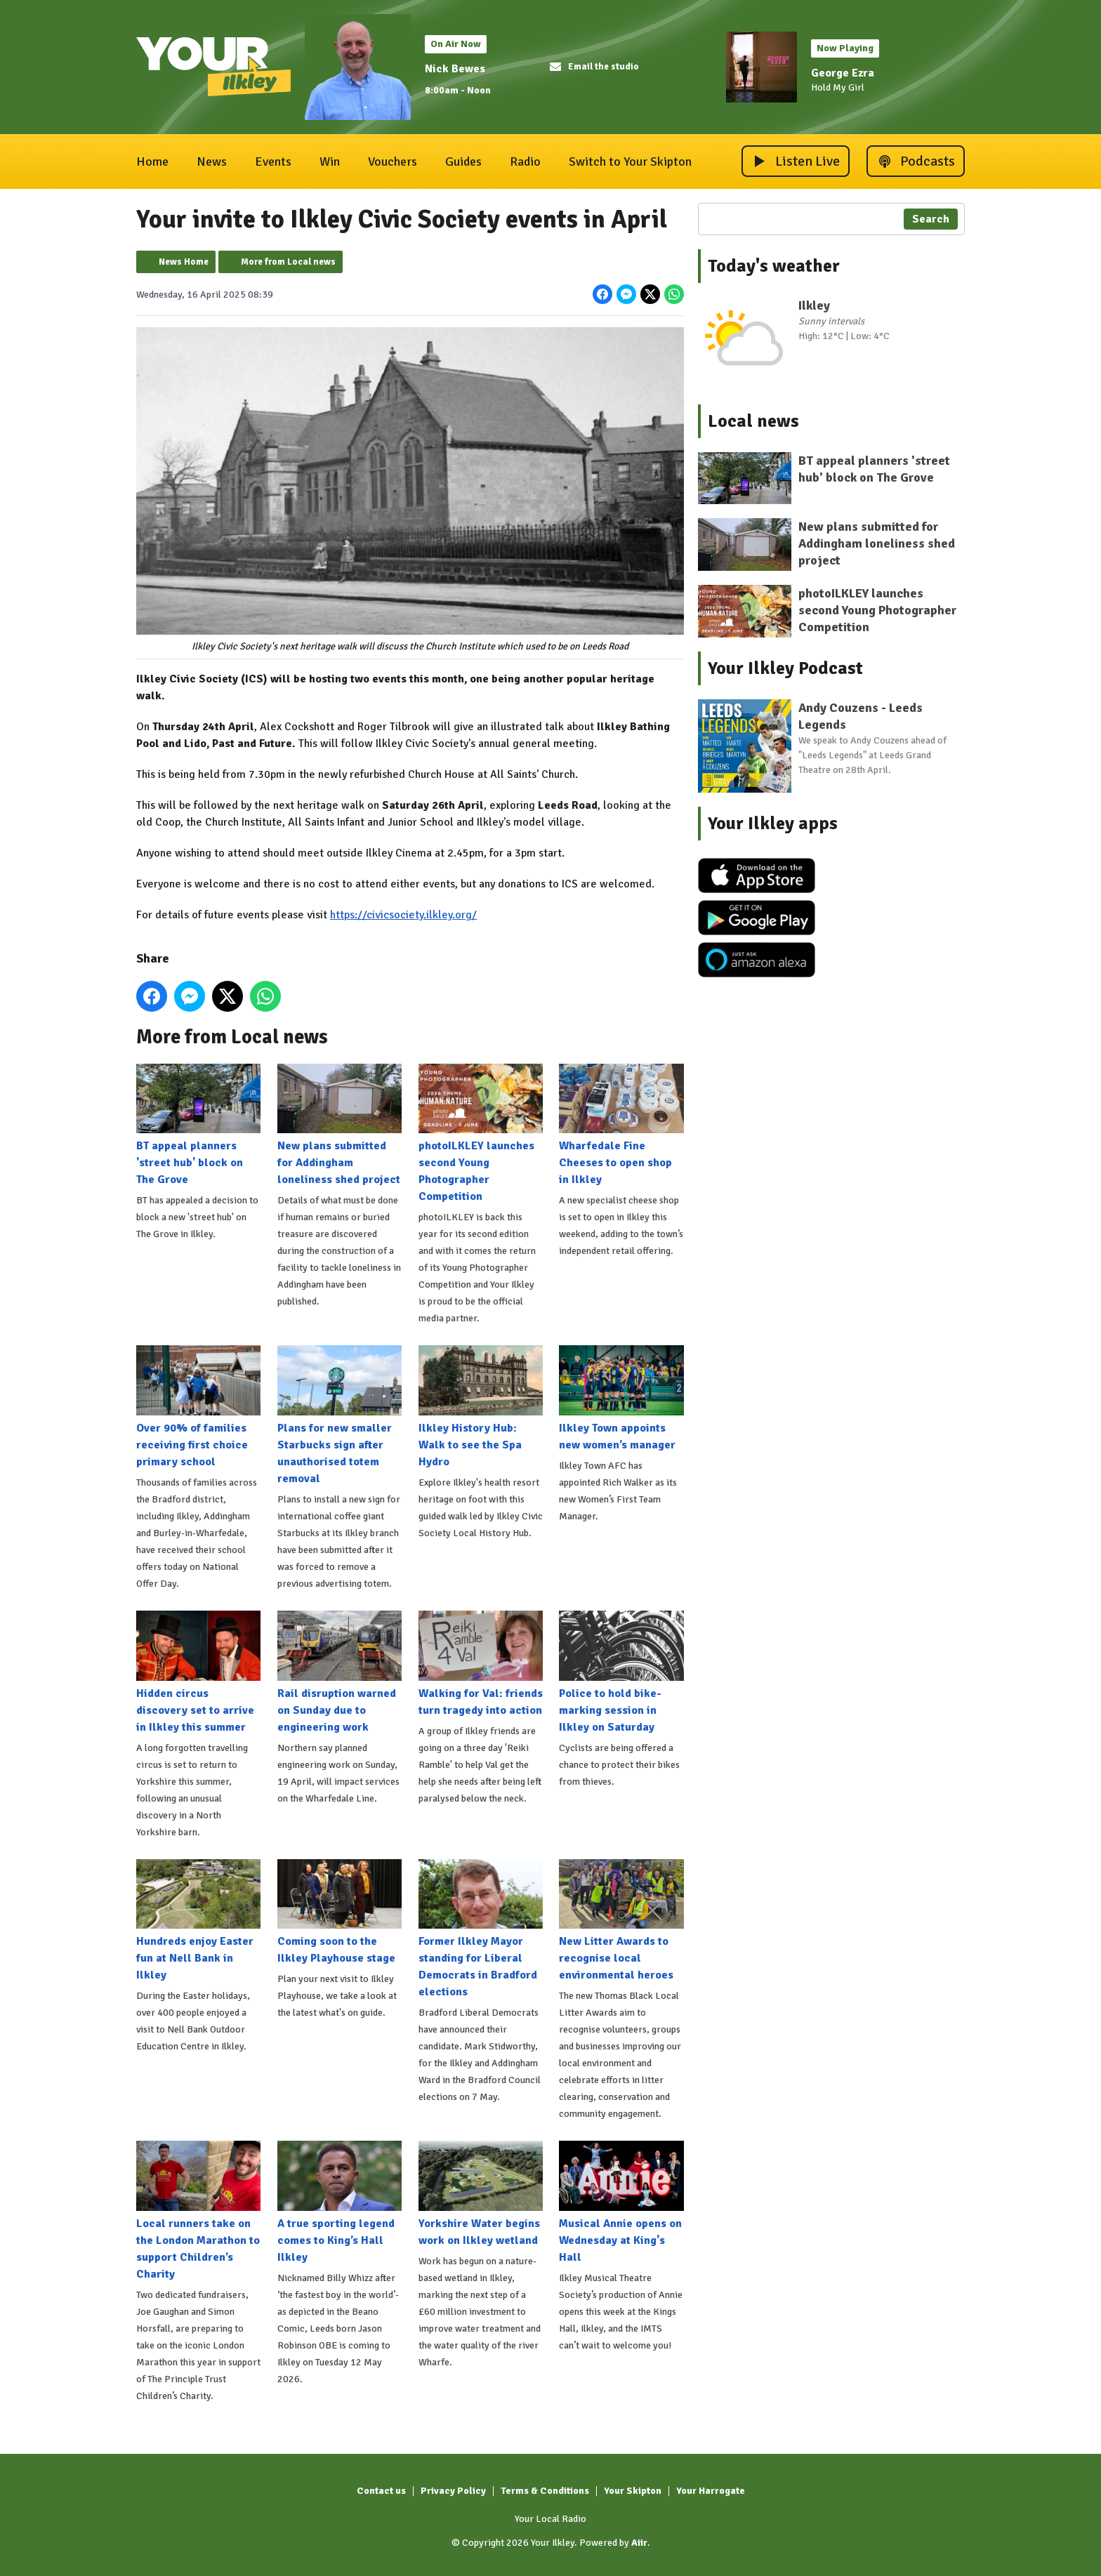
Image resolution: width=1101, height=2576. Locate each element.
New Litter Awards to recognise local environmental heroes (621, 1920)
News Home (184, 261)
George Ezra (842, 73)
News (212, 161)
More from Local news (288, 261)
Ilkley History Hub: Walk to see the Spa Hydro (480, 1407)
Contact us (381, 2491)
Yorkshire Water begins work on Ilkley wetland (480, 2194)
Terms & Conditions (545, 2491)
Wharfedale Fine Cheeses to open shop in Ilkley (621, 1125)
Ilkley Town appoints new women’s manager (621, 1398)
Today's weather (774, 266)
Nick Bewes (455, 69)
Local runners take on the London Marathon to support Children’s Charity (198, 2211)
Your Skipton (632, 2491)
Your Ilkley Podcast (785, 668)
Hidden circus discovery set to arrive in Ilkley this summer (198, 1672)
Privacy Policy (453, 2491)
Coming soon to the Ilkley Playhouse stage (339, 1911)
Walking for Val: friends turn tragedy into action (480, 1664)
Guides (463, 161)
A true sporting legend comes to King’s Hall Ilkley (339, 2202)
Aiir (639, 2543)
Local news (753, 421)
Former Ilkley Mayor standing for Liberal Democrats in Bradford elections (480, 1928)
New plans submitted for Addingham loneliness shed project (339, 1125)
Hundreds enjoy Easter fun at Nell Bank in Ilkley (198, 1920)
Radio (525, 161)
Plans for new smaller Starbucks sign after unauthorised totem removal (339, 1415)
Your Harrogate (710, 2491)
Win (329, 161)
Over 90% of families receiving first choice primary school (198, 1407)
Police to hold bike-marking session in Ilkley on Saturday (621, 1672)
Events (273, 161)
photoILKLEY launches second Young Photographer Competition (480, 1133)
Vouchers (392, 161)
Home (152, 161)
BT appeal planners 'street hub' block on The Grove (198, 1125)
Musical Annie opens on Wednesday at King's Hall (621, 2202)
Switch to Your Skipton (630, 161)
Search (930, 219)
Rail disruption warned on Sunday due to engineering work (339, 1672)
